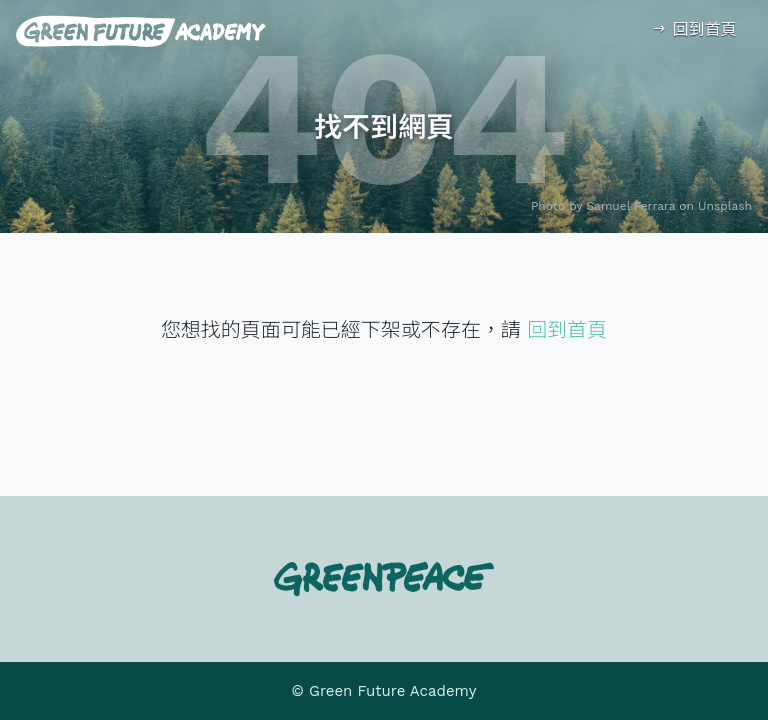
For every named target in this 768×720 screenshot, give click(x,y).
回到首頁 (693, 29)
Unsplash (725, 206)
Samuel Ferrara (631, 206)
